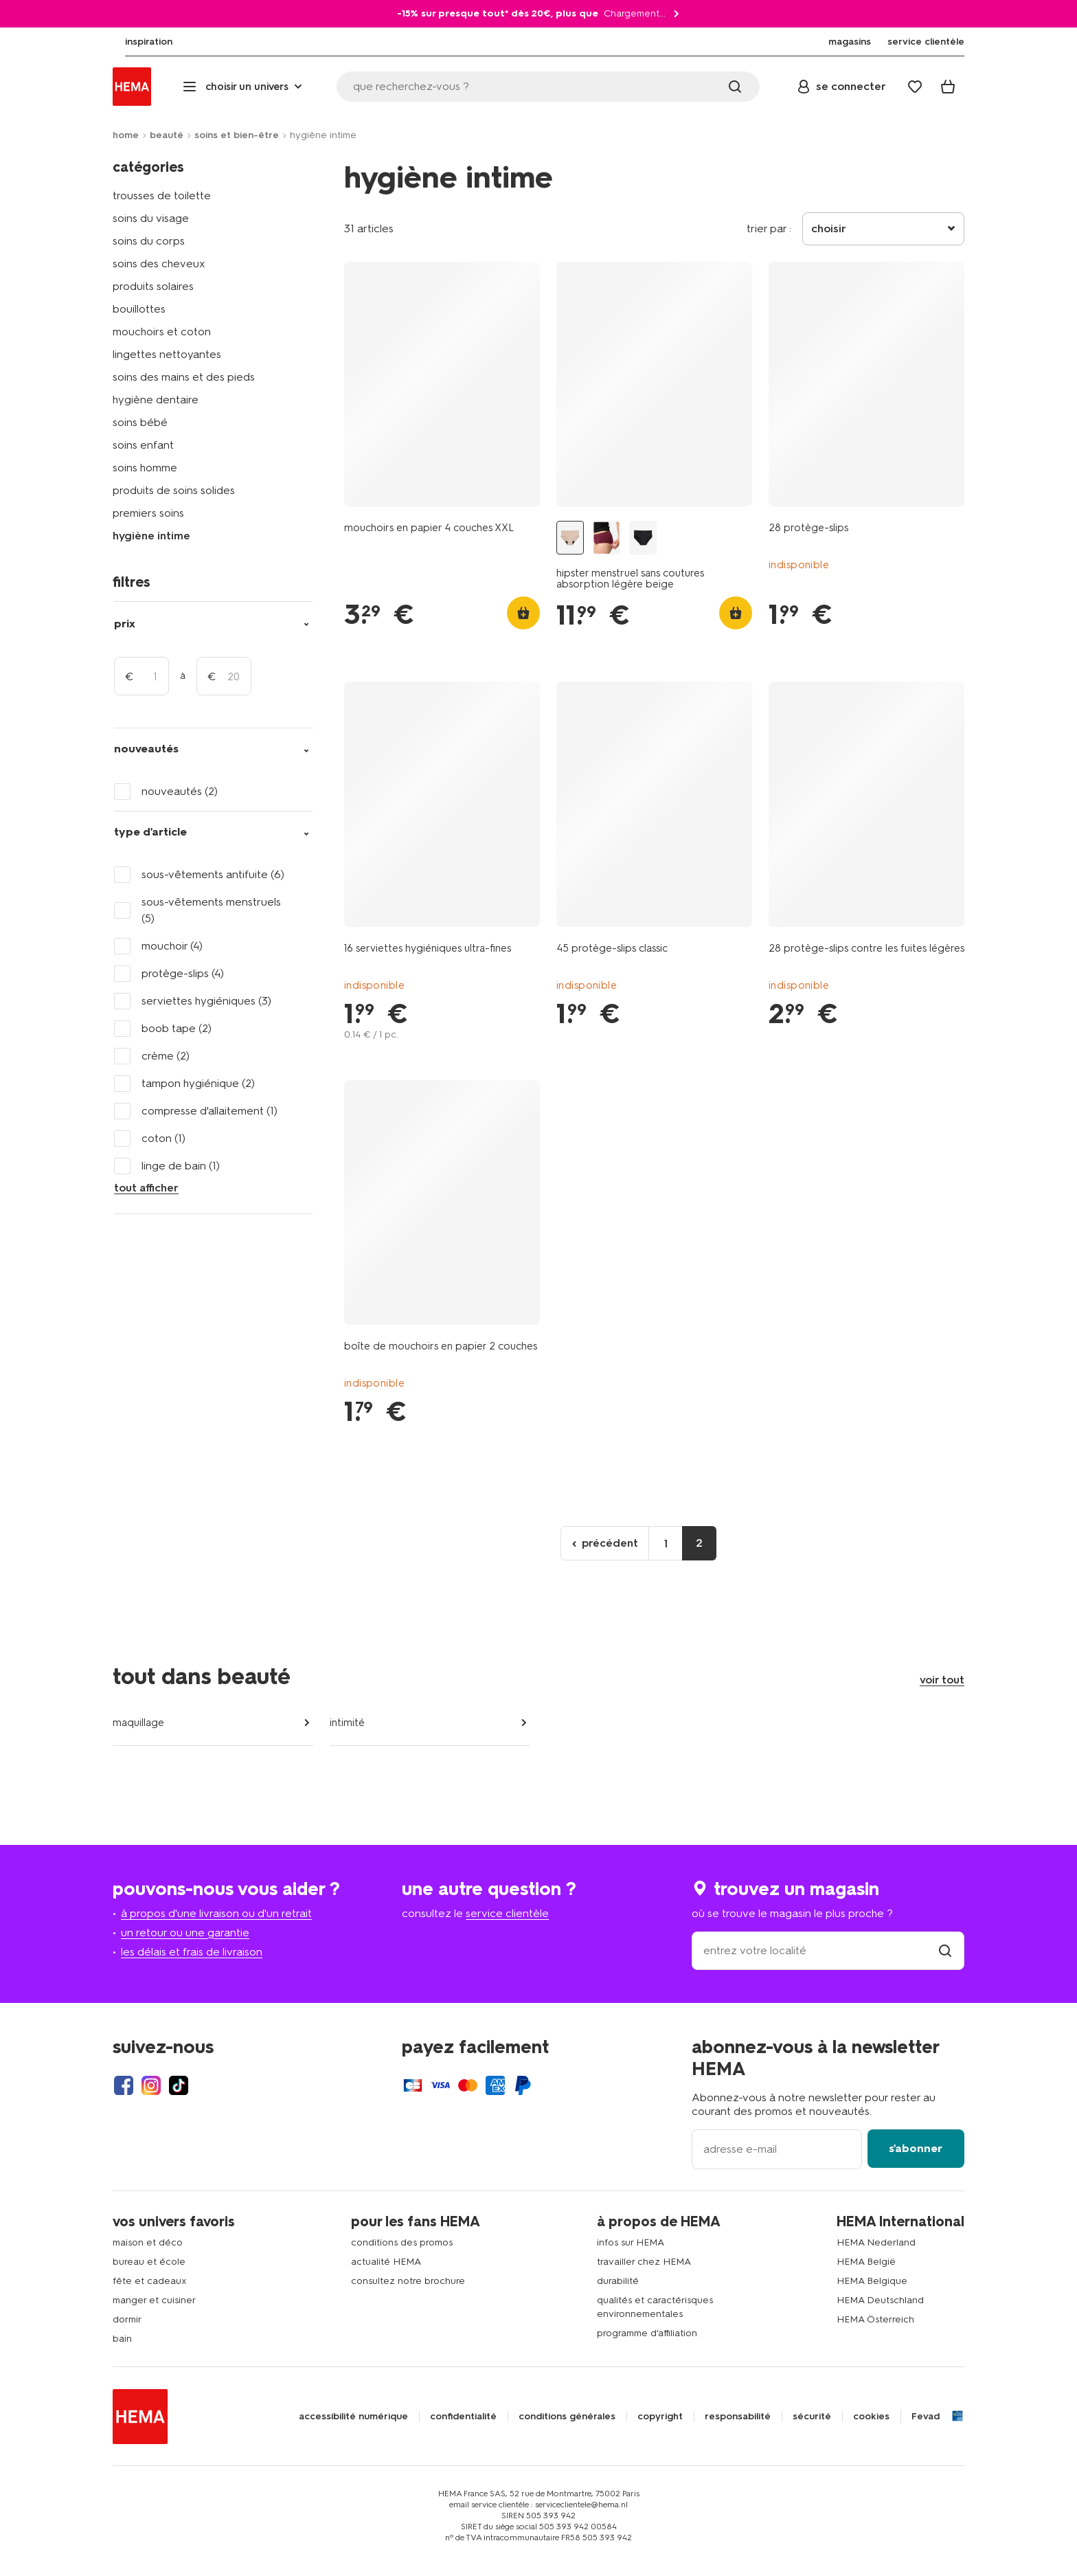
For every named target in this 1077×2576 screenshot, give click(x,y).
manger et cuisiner (154, 2300)
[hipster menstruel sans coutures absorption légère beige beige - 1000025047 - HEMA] (570, 538)
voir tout (942, 1679)
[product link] (442, 384)
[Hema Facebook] (123, 2085)
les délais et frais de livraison (191, 1951)
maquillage (138, 1722)
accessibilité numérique (353, 2416)
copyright (660, 2416)
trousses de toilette (162, 195)
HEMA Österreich (875, 2319)
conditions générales (567, 2416)
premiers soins (148, 512)
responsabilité (738, 2416)
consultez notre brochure (408, 2281)
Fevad (925, 2416)
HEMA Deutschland (880, 2300)
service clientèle (507, 1913)
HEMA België (866, 2261)
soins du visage (151, 218)
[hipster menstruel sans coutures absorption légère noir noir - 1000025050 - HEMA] (643, 538)
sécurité (812, 2416)
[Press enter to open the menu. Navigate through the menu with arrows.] (244, 86)
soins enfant (143, 444)
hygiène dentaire (156, 399)
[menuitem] (136, 41)
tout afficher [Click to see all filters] (146, 1187)
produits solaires (153, 286)
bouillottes (139, 308)
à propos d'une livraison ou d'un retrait (216, 1913)
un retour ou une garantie (185, 1932)
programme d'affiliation (647, 2333)
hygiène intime (151, 535)
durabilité (618, 2281)
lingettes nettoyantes (167, 354)
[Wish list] (914, 86)
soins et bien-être (236, 135)
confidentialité (463, 2416)
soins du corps (149, 240)
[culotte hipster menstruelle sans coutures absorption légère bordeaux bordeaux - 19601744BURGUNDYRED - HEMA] (606, 538)
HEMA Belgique (872, 2281)
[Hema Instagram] (151, 2085)
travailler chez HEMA (644, 2261)
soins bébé (140, 422)
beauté (166, 135)
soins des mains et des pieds (184, 376)
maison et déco (148, 2242)
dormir (127, 2319)
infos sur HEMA (630, 2242)
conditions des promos (402, 2242)
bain (122, 2338)
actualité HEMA (386, 2261)
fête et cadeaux (150, 2281)
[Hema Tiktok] (178, 2085)
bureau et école (149, 2261)
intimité (347, 1722)
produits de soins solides (174, 490)
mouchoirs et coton (162, 331)
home (126, 135)
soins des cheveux (159, 263)
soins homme (145, 467)
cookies (871, 2416)
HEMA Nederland (876, 2242)
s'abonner (915, 2148)
